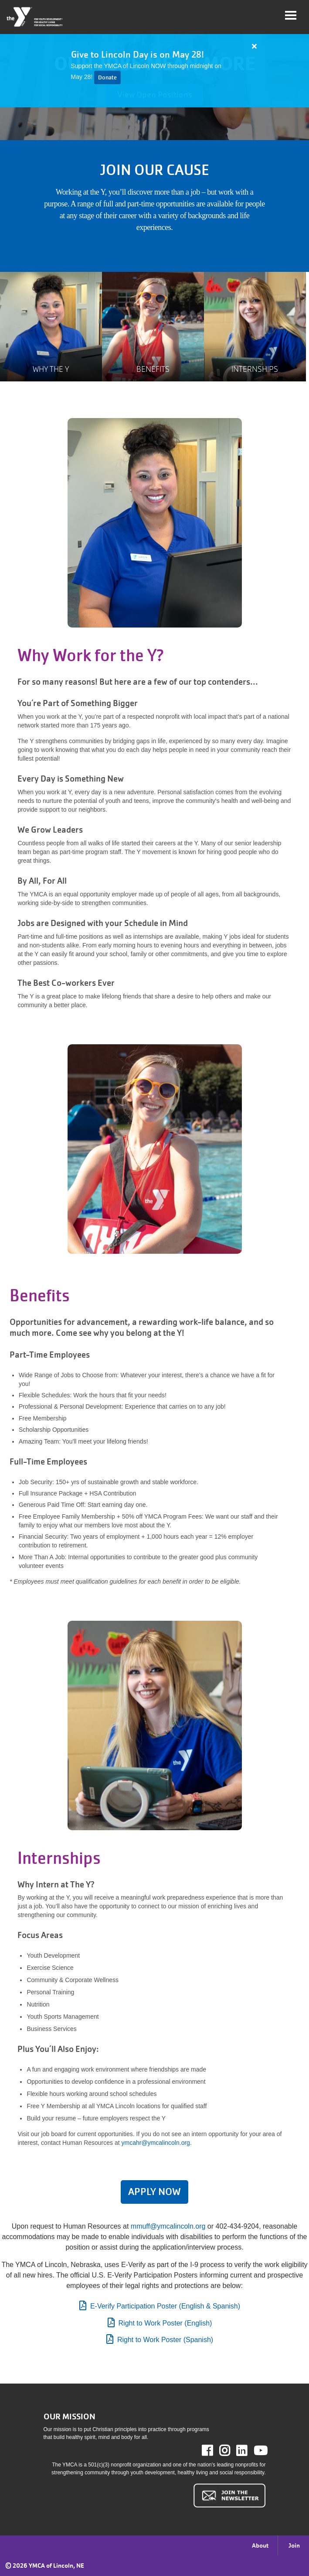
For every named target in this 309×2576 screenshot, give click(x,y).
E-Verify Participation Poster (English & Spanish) (165, 2306)
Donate (107, 77)
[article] (154, 70)
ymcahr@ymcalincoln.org (156, 2142)
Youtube (260, 2451)
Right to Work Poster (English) (165, 2323)
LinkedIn (247, 2451)
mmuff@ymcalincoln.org (168, 2226)
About (260, 2545)
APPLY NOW (154, 2191)
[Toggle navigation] (290, 15)
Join (294, 2545)
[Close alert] (254, 46)
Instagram (230, 2451)
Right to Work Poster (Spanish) (165, 2339)
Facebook (213, 2451)
